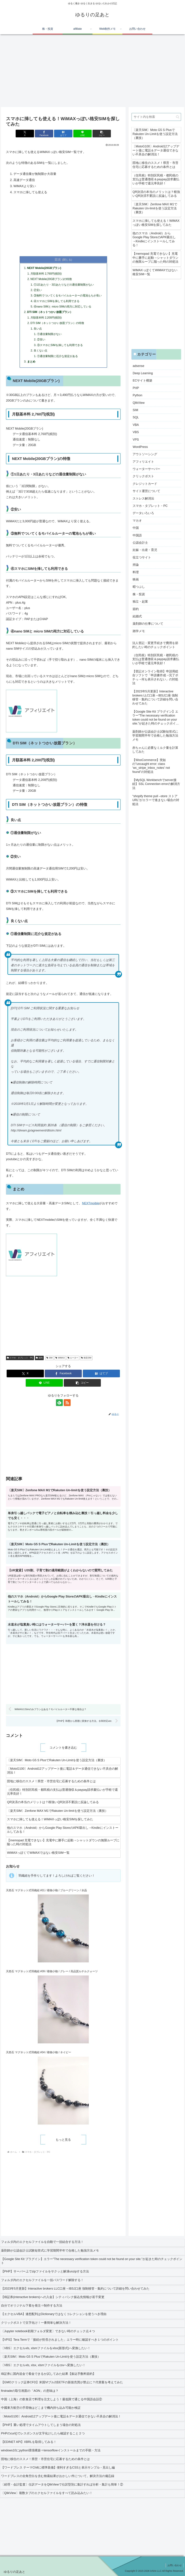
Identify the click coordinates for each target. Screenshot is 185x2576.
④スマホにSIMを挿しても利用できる (56, 301)
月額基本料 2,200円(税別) (46, 317)
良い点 (38, 328)
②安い (38, 290)
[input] (156, 117)
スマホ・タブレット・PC (20, 1358)
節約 (39, 1358)
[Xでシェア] (25, 133)
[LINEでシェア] (82, 133)
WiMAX (60, 1358)
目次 (58, 259)
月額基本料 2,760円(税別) (46, 273)
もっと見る (63, 2139)
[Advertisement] (92, 72)
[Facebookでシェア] (44, 133)
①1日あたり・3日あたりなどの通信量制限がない (64, 284)
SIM (49, 1358)
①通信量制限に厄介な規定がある (57, 356)
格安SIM (86, 1358)
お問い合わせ (174, 2565)
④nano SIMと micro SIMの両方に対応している (62, 306)
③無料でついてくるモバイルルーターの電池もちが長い (68, 295)
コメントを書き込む (63, 1747)
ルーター (73, 1358)
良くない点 (40, 350)
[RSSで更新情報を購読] (67, 1402)
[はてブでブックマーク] (63, 133)
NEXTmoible (90, 1203)
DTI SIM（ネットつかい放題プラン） (50, 311)
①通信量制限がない (49, 333)
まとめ (31, 361)
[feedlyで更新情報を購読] (59, 1402)
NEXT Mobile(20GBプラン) (44, 267)
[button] (101, 133)
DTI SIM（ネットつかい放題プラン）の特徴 (57, 322)
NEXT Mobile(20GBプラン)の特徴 (51, 278)
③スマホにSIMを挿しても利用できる (60, 345)
